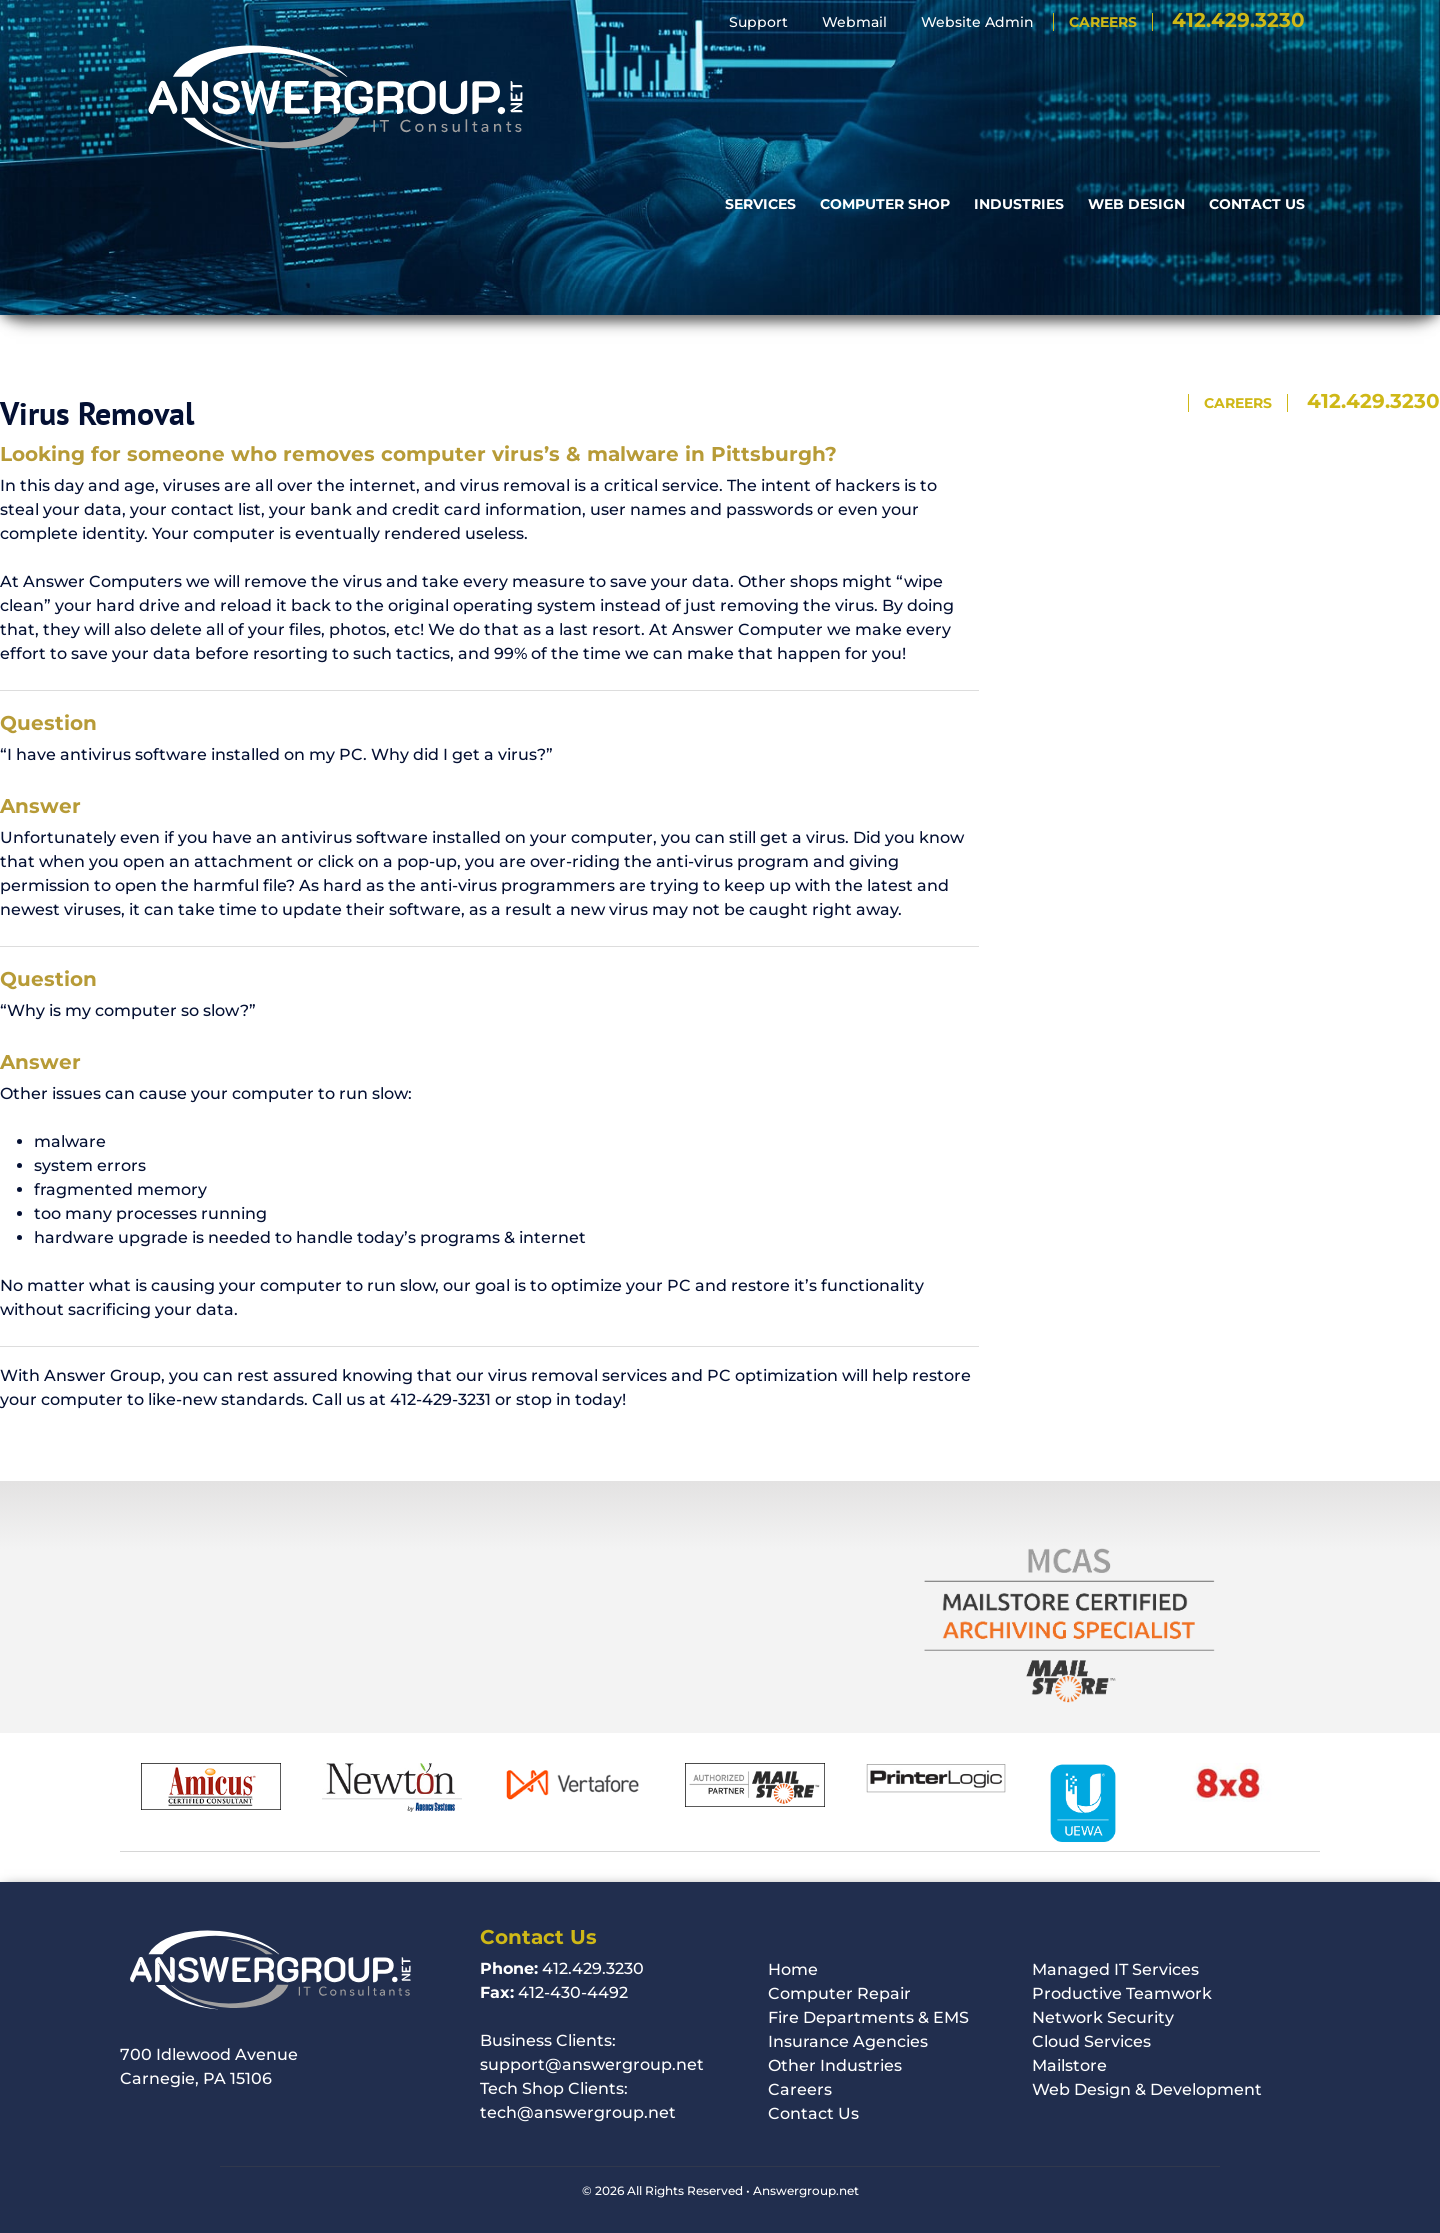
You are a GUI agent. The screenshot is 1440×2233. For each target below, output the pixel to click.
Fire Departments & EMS (868, 2017)
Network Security (1103, 2017)
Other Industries (835, 2065)
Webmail (854, 22)
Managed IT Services (1115, 1969)
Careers (1103, 22)
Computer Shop (885, 69)
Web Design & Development (1147, 2089)
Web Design (1136, 69)
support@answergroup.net (592, 2064)
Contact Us (1257, 69)
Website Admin (977, 22)
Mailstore (1069, 2065)
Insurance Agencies (848, 2041)
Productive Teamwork (1122, 1993)
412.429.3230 (1238, 20)
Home (793, 1969)
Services (760, 69)
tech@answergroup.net (578, 2112)
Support (758, 22)
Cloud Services (1091, 2041)
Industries (1019, 69)
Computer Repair (839, 1993)
